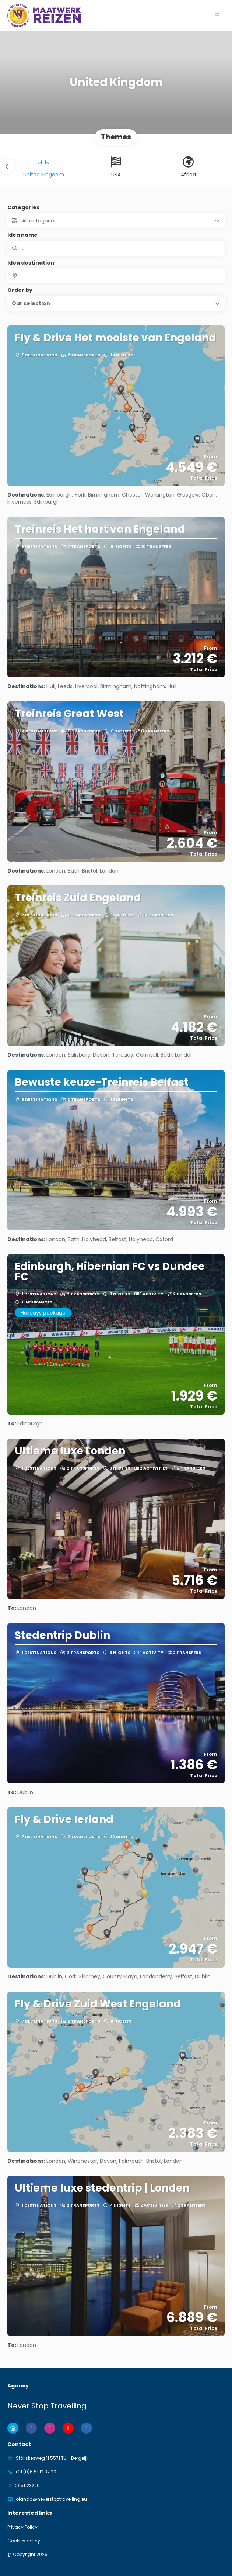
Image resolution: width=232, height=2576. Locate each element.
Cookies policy (23, 2541)
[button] (217, 15)
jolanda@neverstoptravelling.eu (51, 2499)
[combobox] (116, 275)
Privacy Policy (22, 2527)
